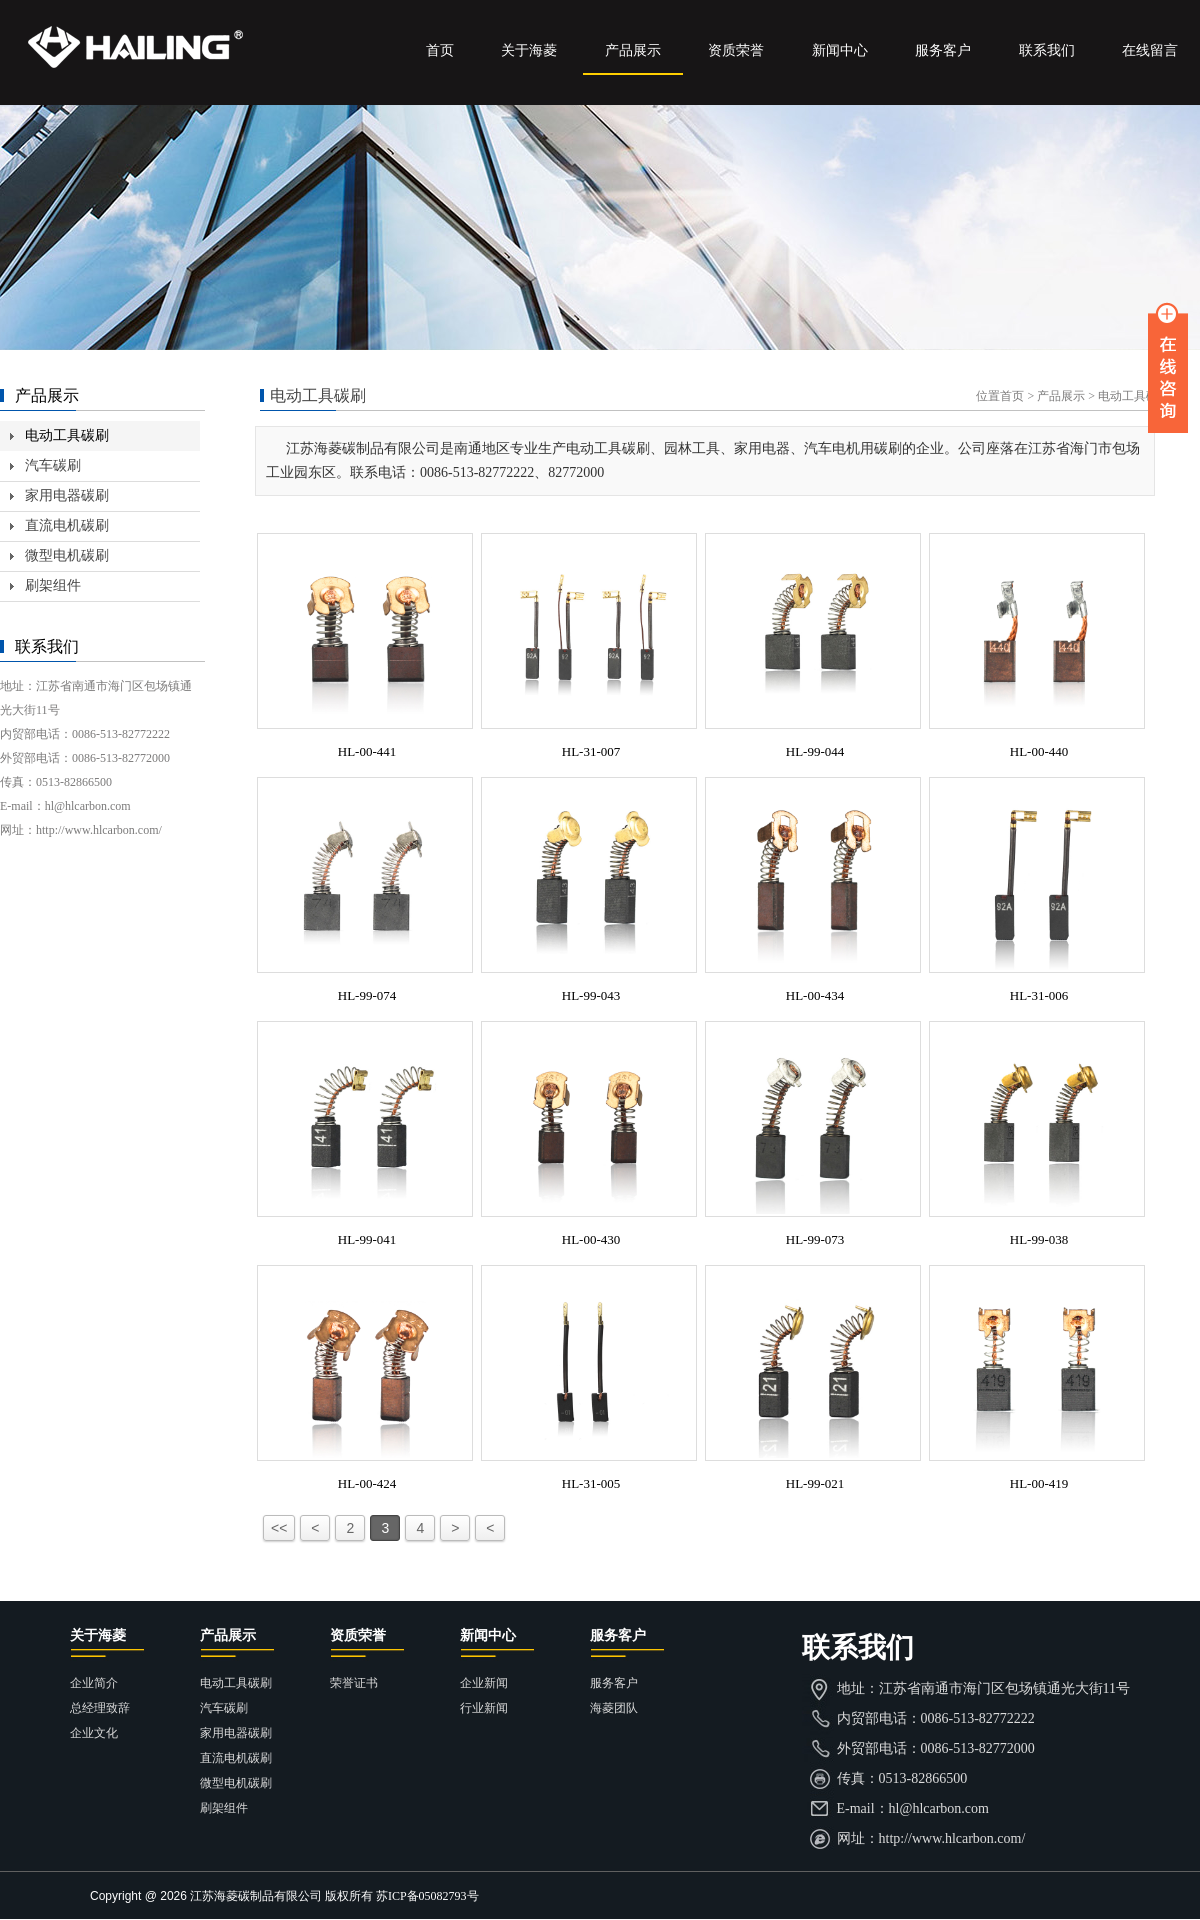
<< (279, 1528)
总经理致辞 (100, 1708)
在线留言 (1150, 50)
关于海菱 (529, 50)
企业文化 (94, 1733)
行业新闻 (484, 1708)
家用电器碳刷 (67, 495)
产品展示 (633, 50)
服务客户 (943, 50)
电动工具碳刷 (67, 435)
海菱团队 (614, 1708)
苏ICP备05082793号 (427, 1896)
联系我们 (1047, 50)
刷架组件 (53, 585)
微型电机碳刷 (67, 555)
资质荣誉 (736, 50)
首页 (440, 50)
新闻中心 (840, 50)
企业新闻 (484, 1683)
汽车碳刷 (53, 465)
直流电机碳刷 (67, 525)
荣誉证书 (354, 1683)
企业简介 (94, 1683)
